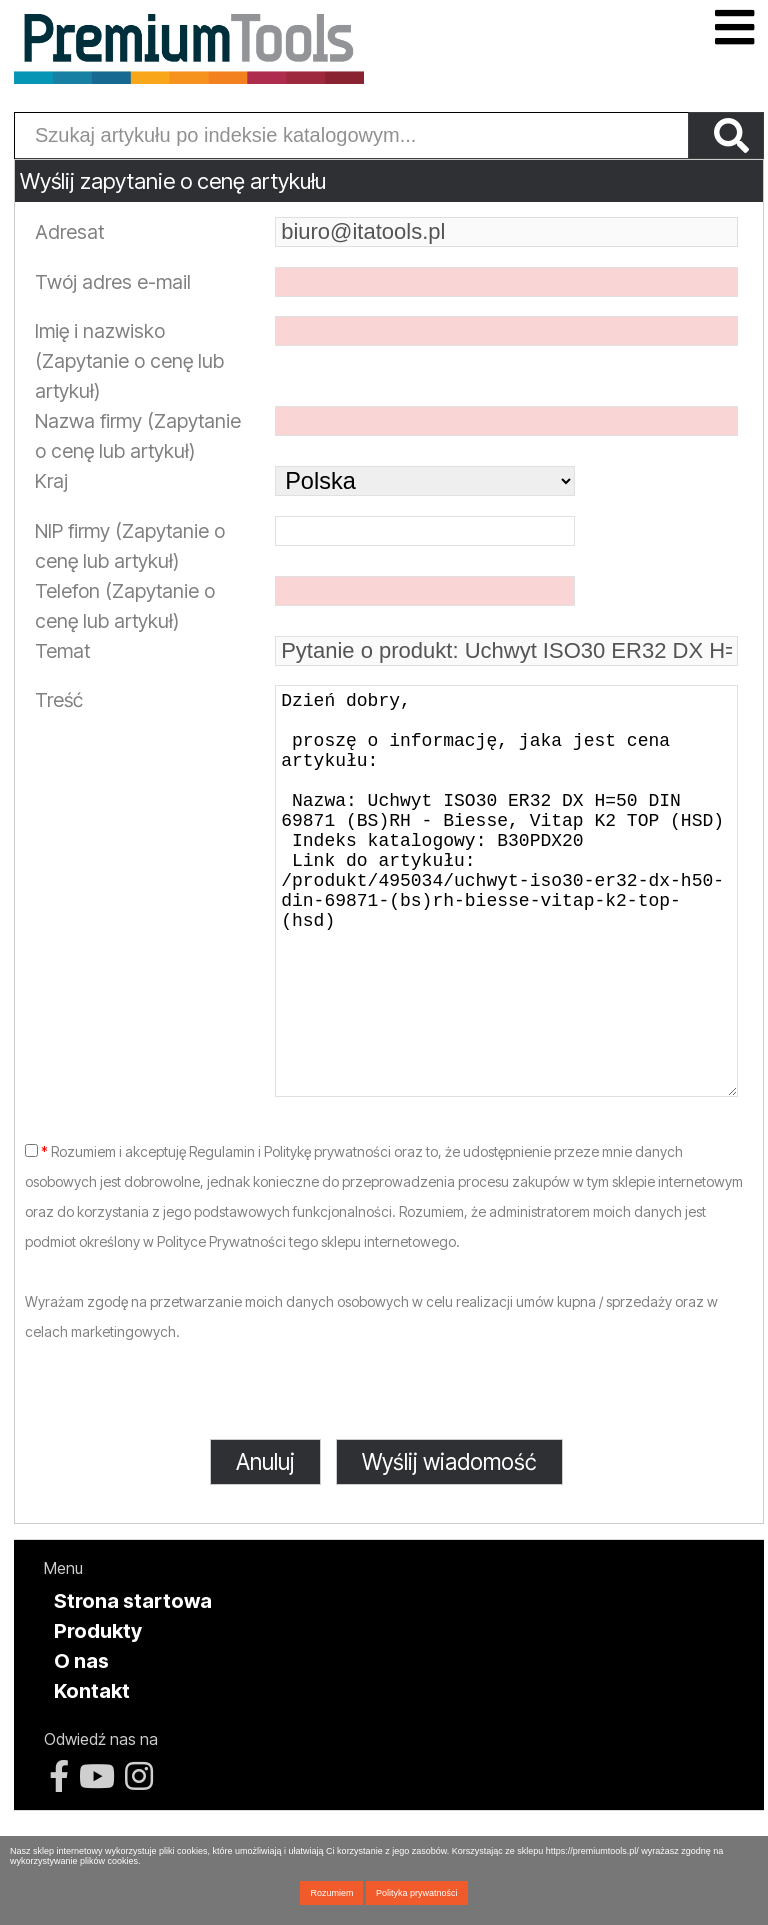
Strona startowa (133, 1681)
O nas (81, 1741)
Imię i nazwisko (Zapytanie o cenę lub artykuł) (129, 361)
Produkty (98, 1711)
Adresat (69, 232)
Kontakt (92, 1771)
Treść (59, 700)
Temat (62, 651)
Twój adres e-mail (113, 282)
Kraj (51, 481)
